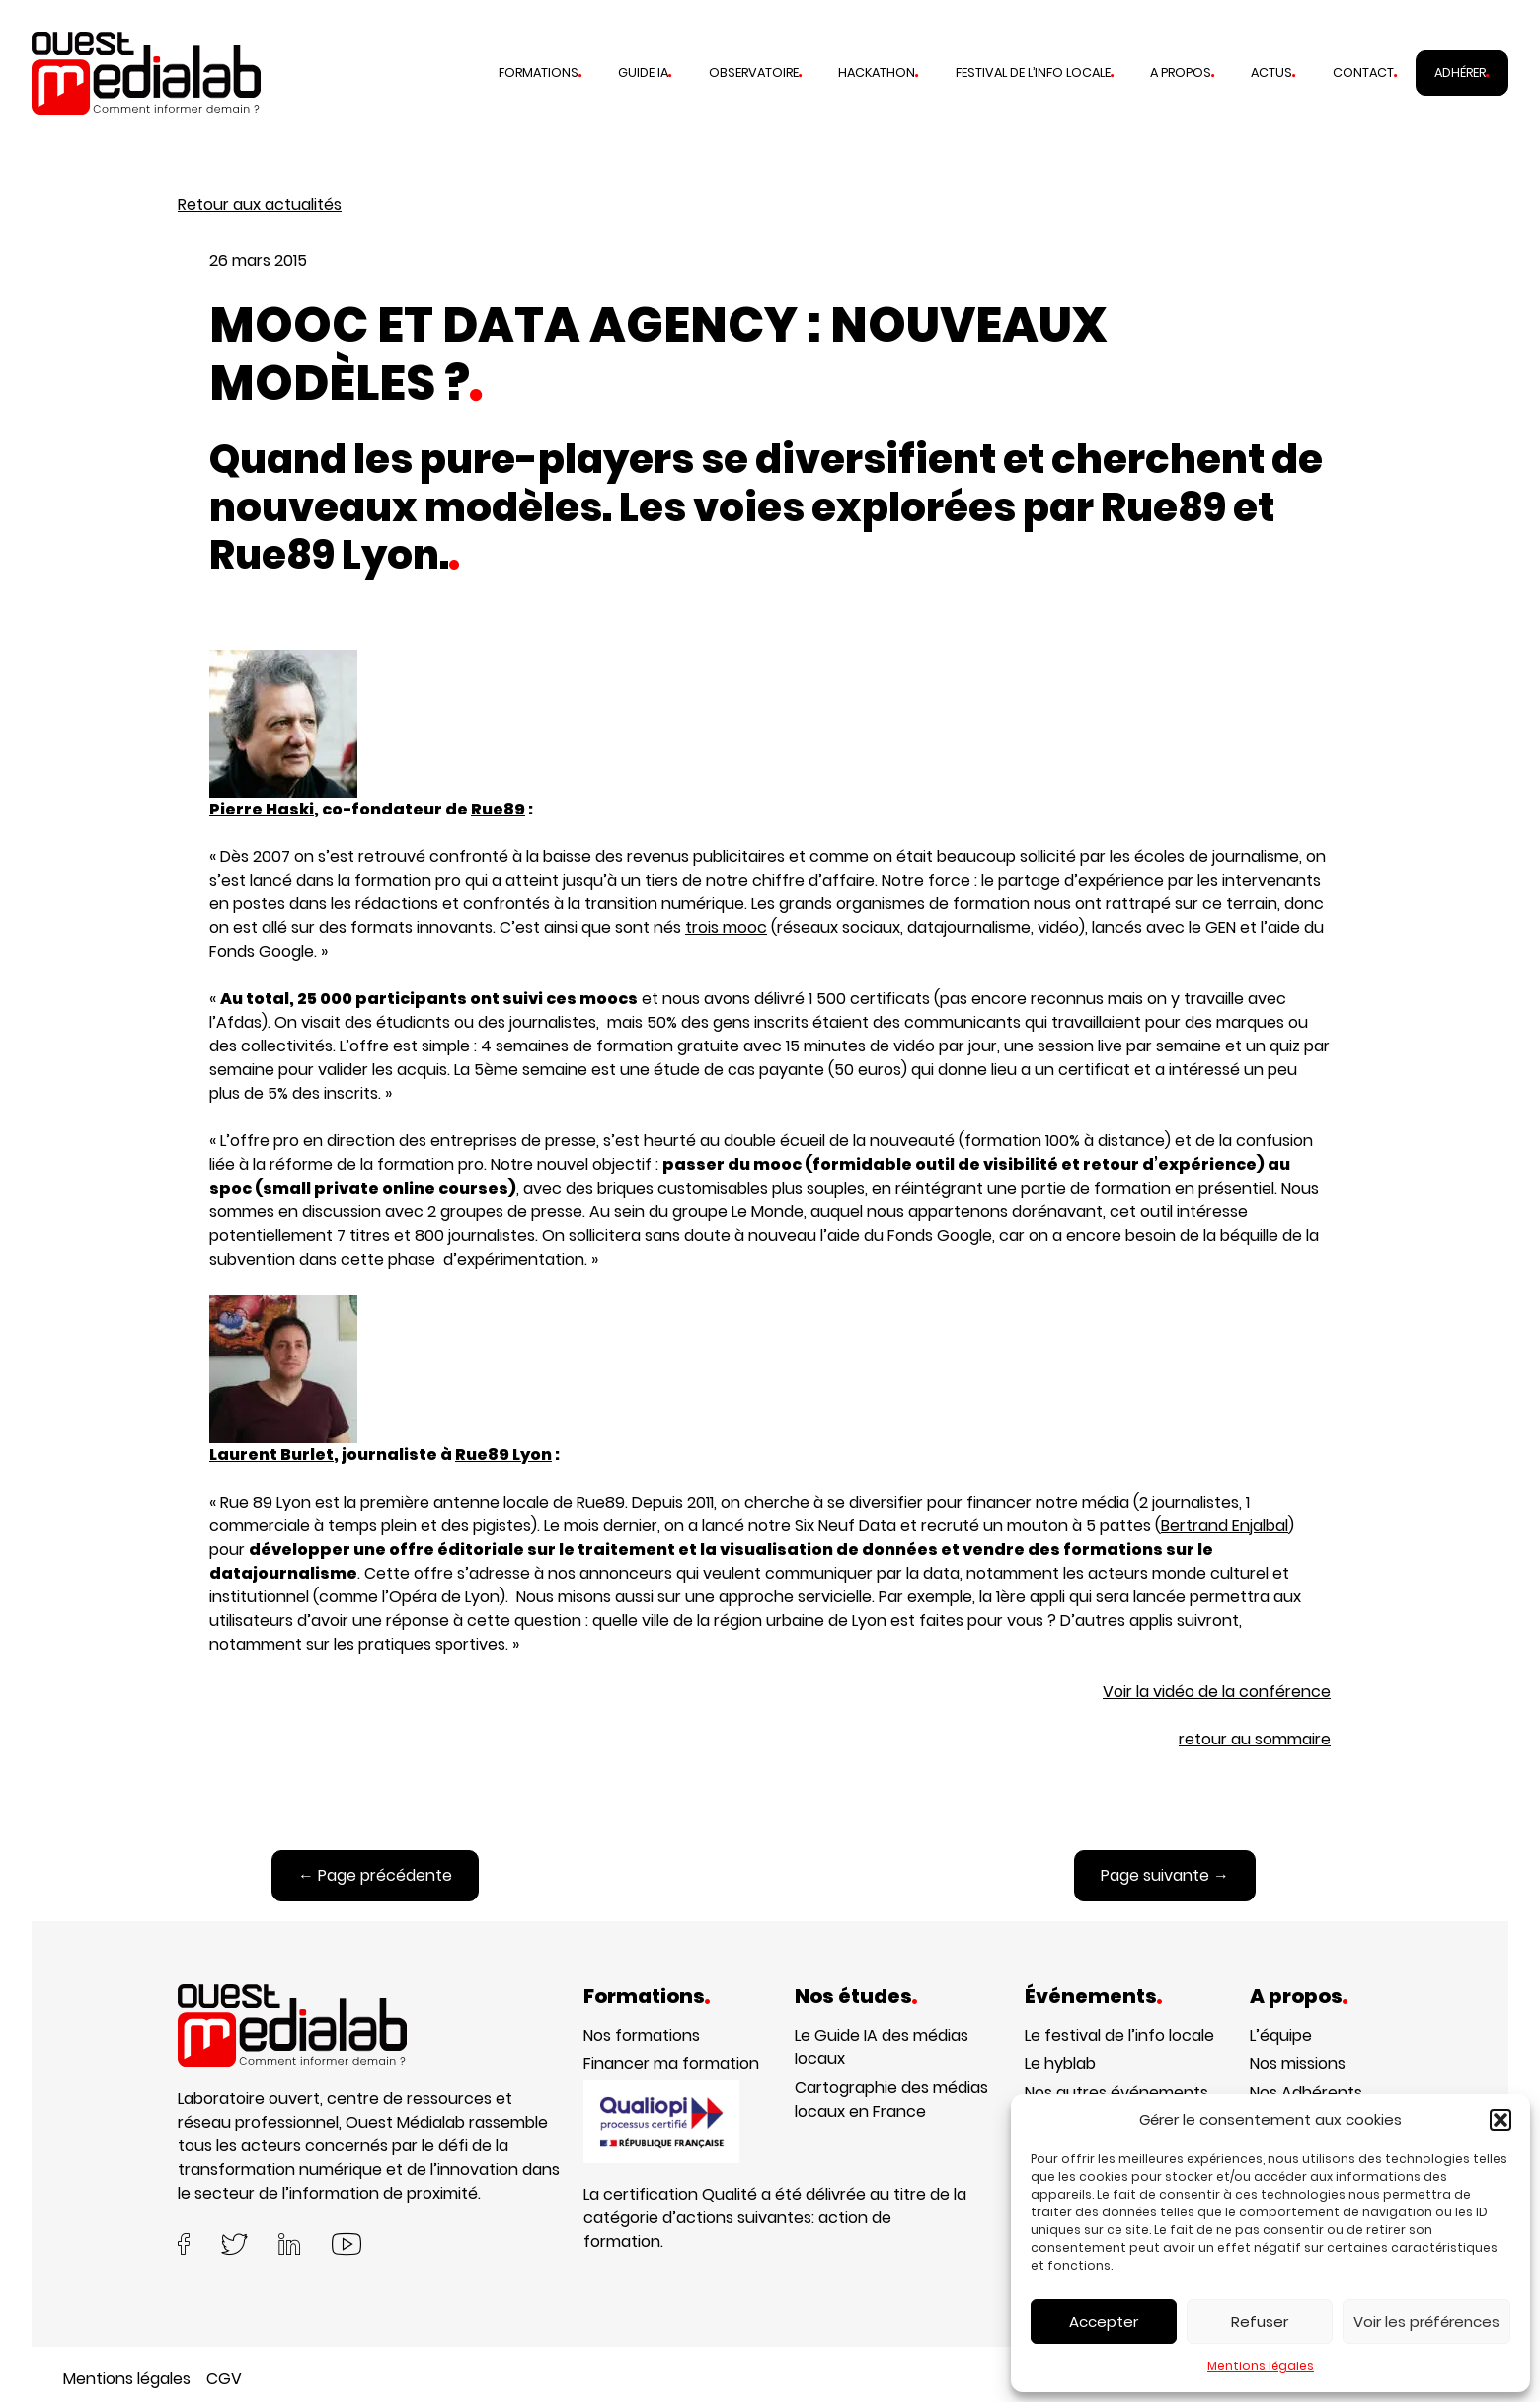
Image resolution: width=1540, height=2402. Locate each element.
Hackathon (876, 72)
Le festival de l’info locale (1119, 2035)
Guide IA (643, 72)
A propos (1180, 72)
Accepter (1103, 2321)
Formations (538, 72)
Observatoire (754, 72)
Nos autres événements (1116, 2092)
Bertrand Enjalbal (1224, 1525)
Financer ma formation (671, 2064)
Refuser (1259, 2321)
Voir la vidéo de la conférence (1217, 1691)
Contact (1363, 72)
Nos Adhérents (1306, 2092)
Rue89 (498, 809)
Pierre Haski (283, 735)
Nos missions (1298, 2064)
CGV (224, 2378)
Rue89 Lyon (503, 1454)
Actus (1271, 72)
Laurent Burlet (271, 1454)
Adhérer (1460, 72)
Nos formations (641, 2035)
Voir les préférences (1426, 2321)
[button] (1500, 2120)
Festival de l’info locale (1033, 72)
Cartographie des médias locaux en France (891, 2099)
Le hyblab (1060, 2064)
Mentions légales (1260, 2366)
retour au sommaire (1255, 1739)
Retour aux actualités (260, 205)
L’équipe (1281, 2035)
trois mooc (726, 927)
